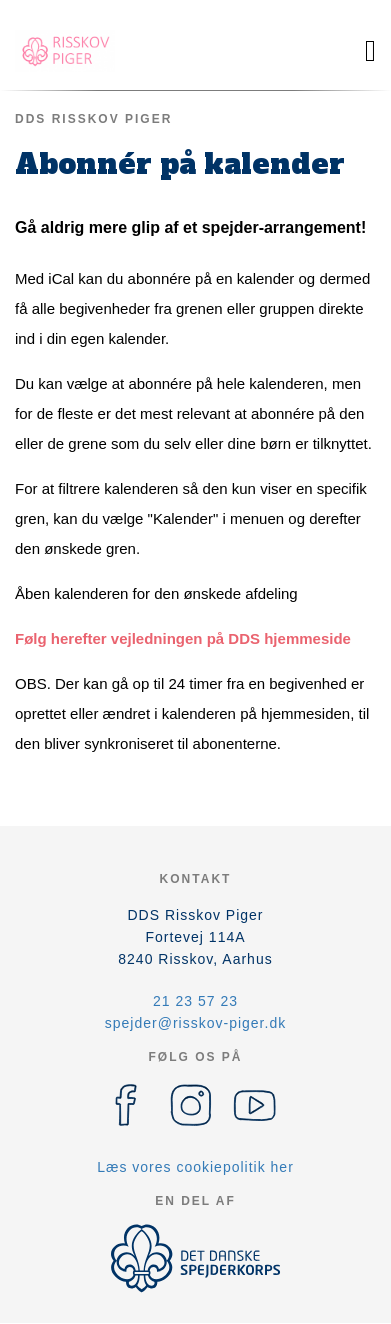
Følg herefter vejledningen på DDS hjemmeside (183, 638)
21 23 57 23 (195, 1001)
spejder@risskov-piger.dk (195, 1023)
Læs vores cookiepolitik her (195, 1167)
